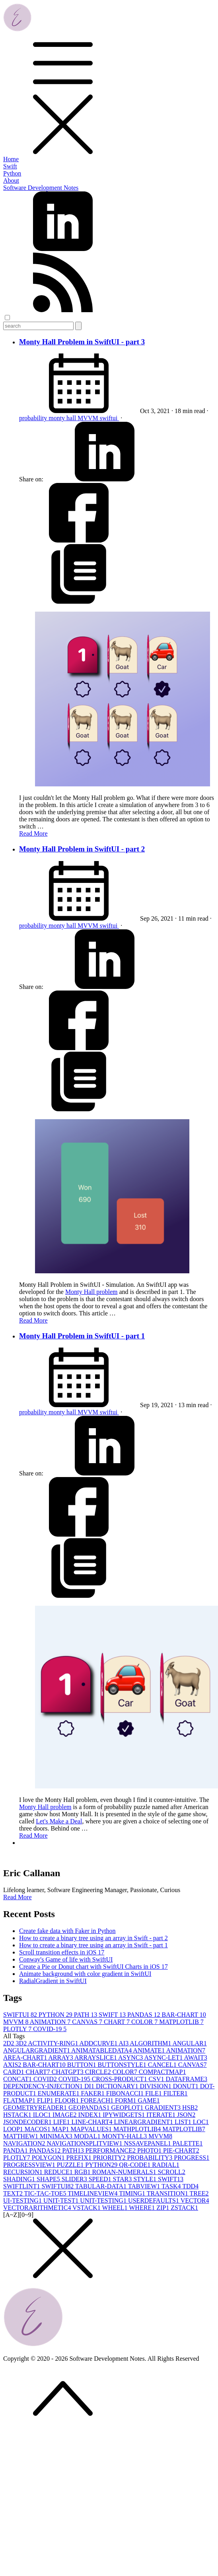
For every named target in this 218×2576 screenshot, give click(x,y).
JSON (186, 2114)
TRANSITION (168, 2193)
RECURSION (23, 2172)
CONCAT (18, 2079)
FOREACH (97, 2100)
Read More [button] (17, 1897)
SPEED (101, 2179)
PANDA (16, 2150)
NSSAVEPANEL (148, 2143)
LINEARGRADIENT (144, 2121)
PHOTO (150, 2150)
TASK (172, 2186)
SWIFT (113, 2014)
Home (11, 159)
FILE (154, 2093)
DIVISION (156, 2086)
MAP (61, 2129)
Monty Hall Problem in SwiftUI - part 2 (82, 849)
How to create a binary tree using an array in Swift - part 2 (93, 1938)
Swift (10, 166)
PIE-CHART (181, 2150)
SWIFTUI (21, 2014)
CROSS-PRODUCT (120, 2079)
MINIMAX (57, 2136)
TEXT (13, 2193)
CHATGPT (68, 2071)
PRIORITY (110, 2157)
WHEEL (115, 2207)
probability (34, 418)
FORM (126, 2100)
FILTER (176, 2093)
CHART (117, 2021)
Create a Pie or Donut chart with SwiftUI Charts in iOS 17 (93, 1966)
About (11, 180)
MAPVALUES (91, 2129)
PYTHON (56, 2014)
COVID (45, 2079)
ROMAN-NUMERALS (125, 2172)
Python (12, 173)
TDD (190, 2186)
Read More (33, 833)
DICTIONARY (118, 2086)
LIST (184, 2121)
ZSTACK (184, 2207)
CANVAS (88, 2021)
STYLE (145, 2179)
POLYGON (49, 2157)
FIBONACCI (125, 2093)
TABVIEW (145, 2186)
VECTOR (195, 2200)
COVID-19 (49, 2029)
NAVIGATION (25, 2143)
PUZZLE (71, 2164)
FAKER (93, 2093)
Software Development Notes (40, 187)
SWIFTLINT (22, 2186)
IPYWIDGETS (124, 2114)
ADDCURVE (99, 2043)
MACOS (38, 2129)
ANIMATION (51, 2021)
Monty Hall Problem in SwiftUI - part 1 (82, 1336)
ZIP (163, 2207)
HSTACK (18, 2114)
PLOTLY (18, 2029)
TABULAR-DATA (101, 2186)
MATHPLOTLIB (137, 2129)
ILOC (43, 2114)
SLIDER (75, 2179)
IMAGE (65, 2114)
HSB (190, 2107)
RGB (83, 2172)
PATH (86, 2014)
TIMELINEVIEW (93, 2193)
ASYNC (131, 2057)
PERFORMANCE (111, 2150)
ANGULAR (189, 2043)
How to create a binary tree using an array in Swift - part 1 (93, 1945)
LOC (201, 2121)
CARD (14, 2071)
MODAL (88, 2136)
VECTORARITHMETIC (37, 2207)
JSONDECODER (28, 2121)
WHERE (142, 2207)
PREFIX (79, 2157)
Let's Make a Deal (59, 1821)
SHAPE (49, 2179)
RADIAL (165, 2164)
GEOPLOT (128, 2107)
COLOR (145, 2021)
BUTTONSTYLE (122, 2064)
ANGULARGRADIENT (37, 2050)
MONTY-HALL (125, 2136)
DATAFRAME (187, 2079)
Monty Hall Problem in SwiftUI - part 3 (82, 342)
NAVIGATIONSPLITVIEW (85, 2143)
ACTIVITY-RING (53, 2043)
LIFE (62, 2121)
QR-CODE (135, 2164)
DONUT (186, 2086)
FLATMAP (20, 2100)
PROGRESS (191, 2157)
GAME (149, 2100)
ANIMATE (149, 2050)
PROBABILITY (150, 2157)
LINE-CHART (93, 2121)
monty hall (63, 418)
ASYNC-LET (164, 2057)
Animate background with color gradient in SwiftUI (85, 1973)
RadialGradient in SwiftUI (53, 1980)
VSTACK (87, 2207)
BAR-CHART (184, 2014)
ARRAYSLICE (96, 2057)
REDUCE (59, 2172)
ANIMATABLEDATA (102, 2050)
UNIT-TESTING (104, 2200)
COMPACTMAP (162, 2071)
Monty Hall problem (91, 1291)
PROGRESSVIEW (30, 2164)
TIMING (132, 2193)
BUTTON (82, 2064)
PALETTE (188, 2143)
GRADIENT (163, 2107)
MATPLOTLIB (181, 2021)
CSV (156, 2079)
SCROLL (171, 2172)
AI (124, 2043)
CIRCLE (99, 2071)
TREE (199, 2193)
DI (90, 2086)
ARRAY (61, 2057)
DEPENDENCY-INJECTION (43, 2086)
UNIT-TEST (61, 2200)
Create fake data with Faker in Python (67, 1930)
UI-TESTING (23, 2200)
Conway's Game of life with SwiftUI (66, 1959)
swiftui (109, 418)
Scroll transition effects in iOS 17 (61, 1952)
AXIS (13, 2064)
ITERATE (161, 2114)
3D (22, 2043)
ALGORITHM (151, 2043)
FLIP (46, 2100)
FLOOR (67, 2100)
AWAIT (195, 2057)
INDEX (90, 2114)
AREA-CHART (25, 2057)
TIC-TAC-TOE (46, 2193)
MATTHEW (21, 2136)
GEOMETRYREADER (35, 2107)
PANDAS (144, 2014)
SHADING (20, 2179)
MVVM (89, 418)
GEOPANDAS (89, 2107)
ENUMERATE (59, 2093)
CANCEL (163, 2064)
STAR (123, 2179)
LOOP (14, 2129)
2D (9, 2043)
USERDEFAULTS (154, 2200)
